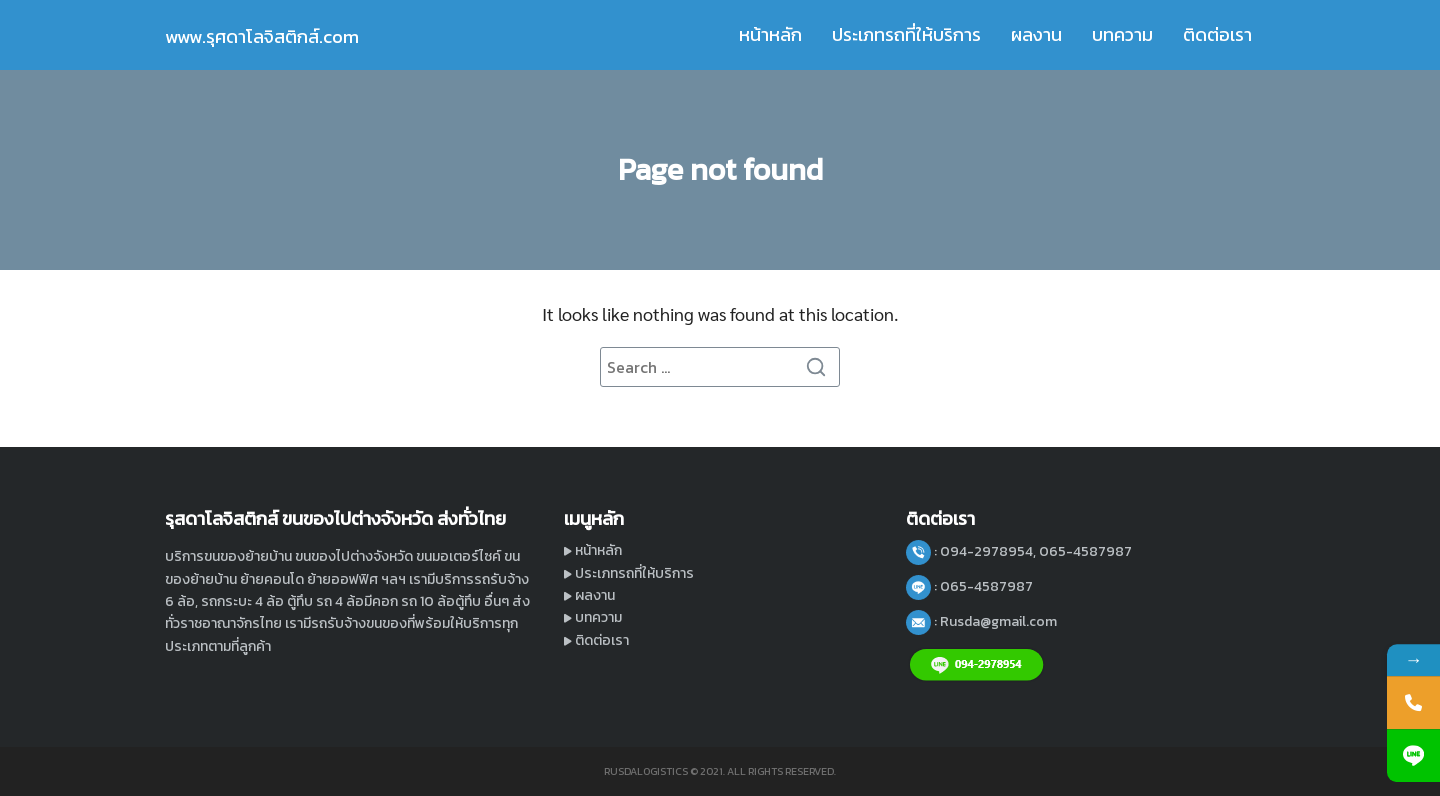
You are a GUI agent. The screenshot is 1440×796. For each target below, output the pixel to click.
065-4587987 (1085, 551)
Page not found (720, 169)
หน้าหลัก (770, 34)
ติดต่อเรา (1217, 34)
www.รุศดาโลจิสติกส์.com (262, 36)
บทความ (1122, 34)
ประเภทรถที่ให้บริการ (906, 34)
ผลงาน (1036, 34)
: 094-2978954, (986, 551)
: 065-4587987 (983, 586)
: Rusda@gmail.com (995, 621)
